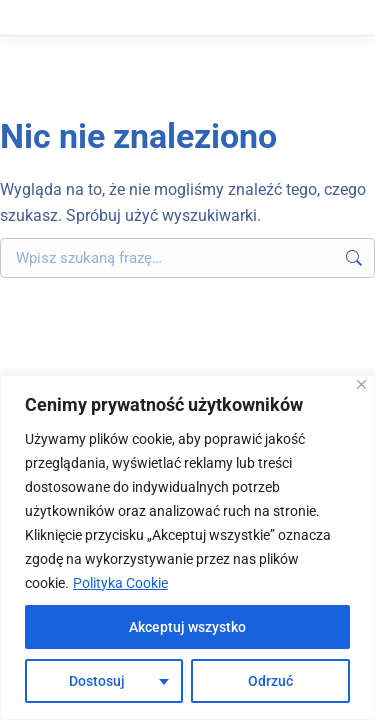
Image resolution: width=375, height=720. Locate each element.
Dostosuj (97, 681)
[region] (187, 547)
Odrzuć (270, 681)
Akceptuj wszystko (187, 627)
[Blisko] (361, 384)
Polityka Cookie (120, 583)
